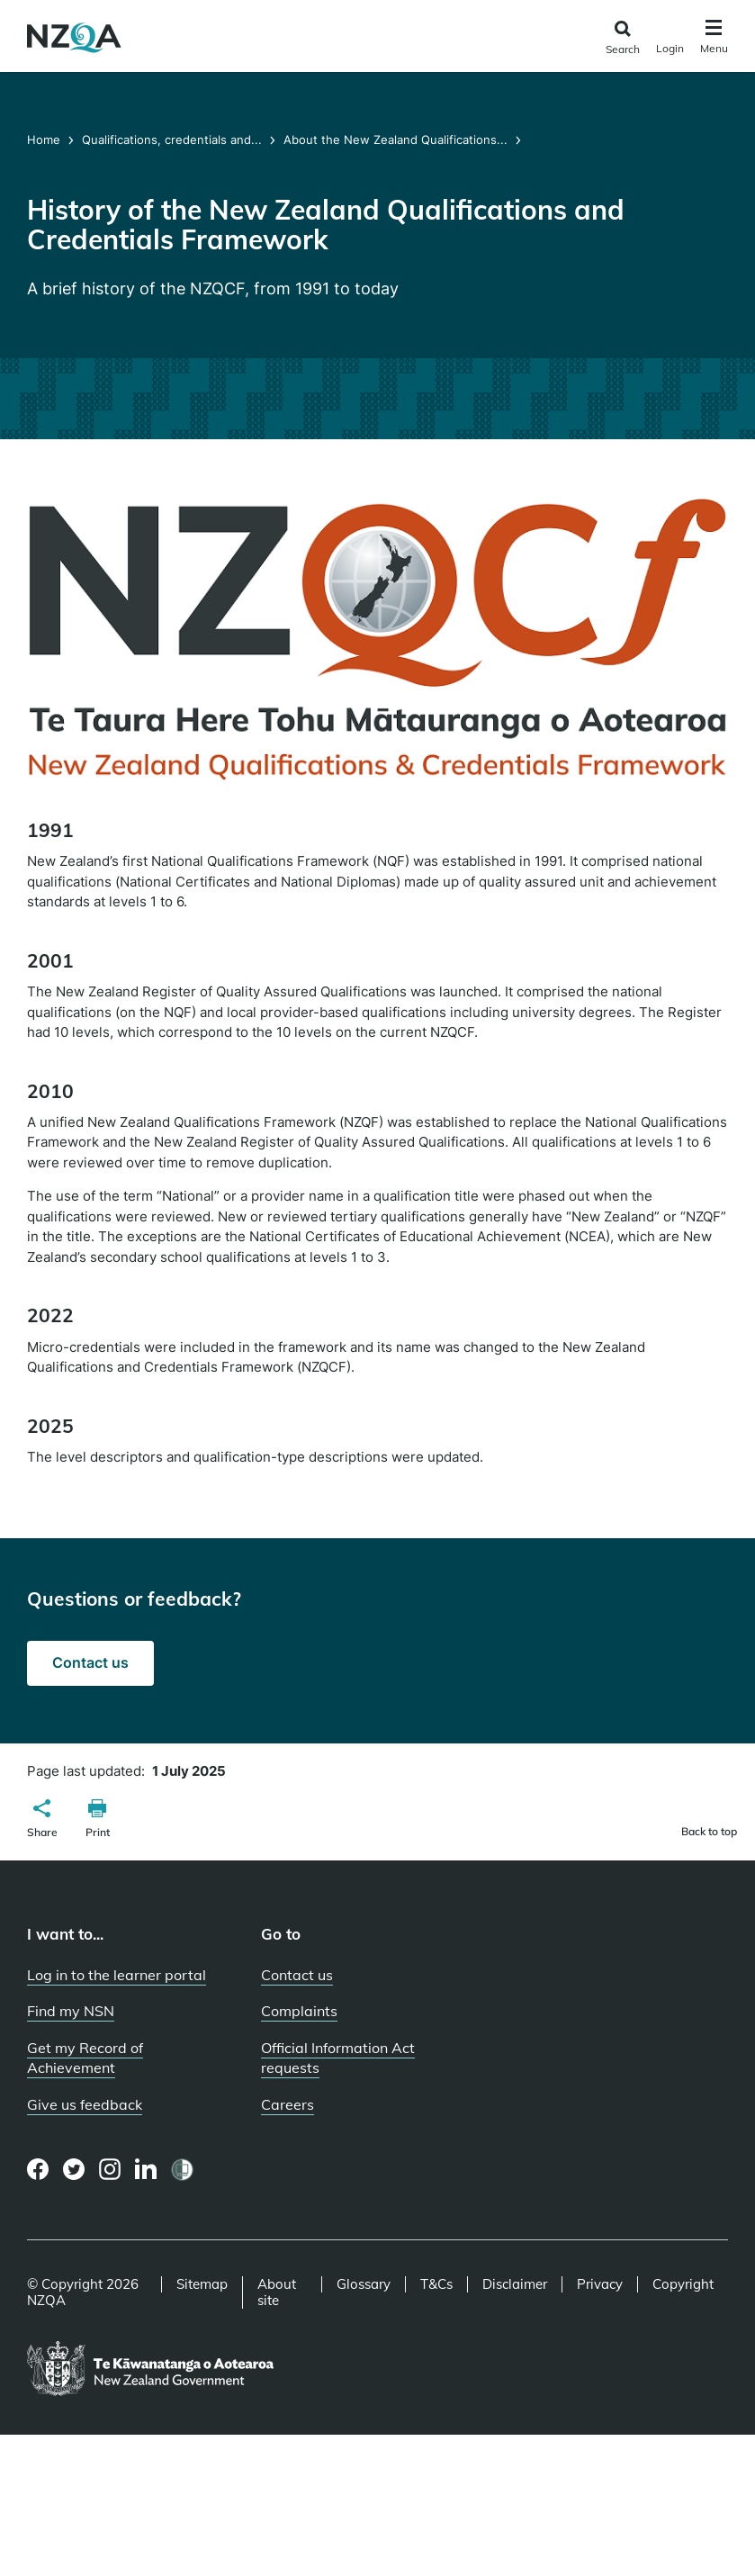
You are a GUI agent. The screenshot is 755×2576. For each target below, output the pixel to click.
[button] (42, 1820)
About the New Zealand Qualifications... (395, 139)
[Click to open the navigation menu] (714, 39)
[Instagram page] (110, 2169)
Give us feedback (84, 2104)
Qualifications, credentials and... (172, 139)
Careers (287, 2104)
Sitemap (202, 2284)
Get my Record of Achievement (85, 2058)
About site (276, 2292)
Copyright (683, 2284)
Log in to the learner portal (116, 1975)
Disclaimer (514, 2284)
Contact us (90, 1662)
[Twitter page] (74, 2169)
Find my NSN (70, 2011)
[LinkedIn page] (146, 2169)
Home (45, 139)
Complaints (299, 2011)
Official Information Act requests (338, 2058)
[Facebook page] (38, 2169)
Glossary (364, 2284)
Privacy (600, 2284)
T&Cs (436, 2284)
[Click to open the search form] (622, 38)
